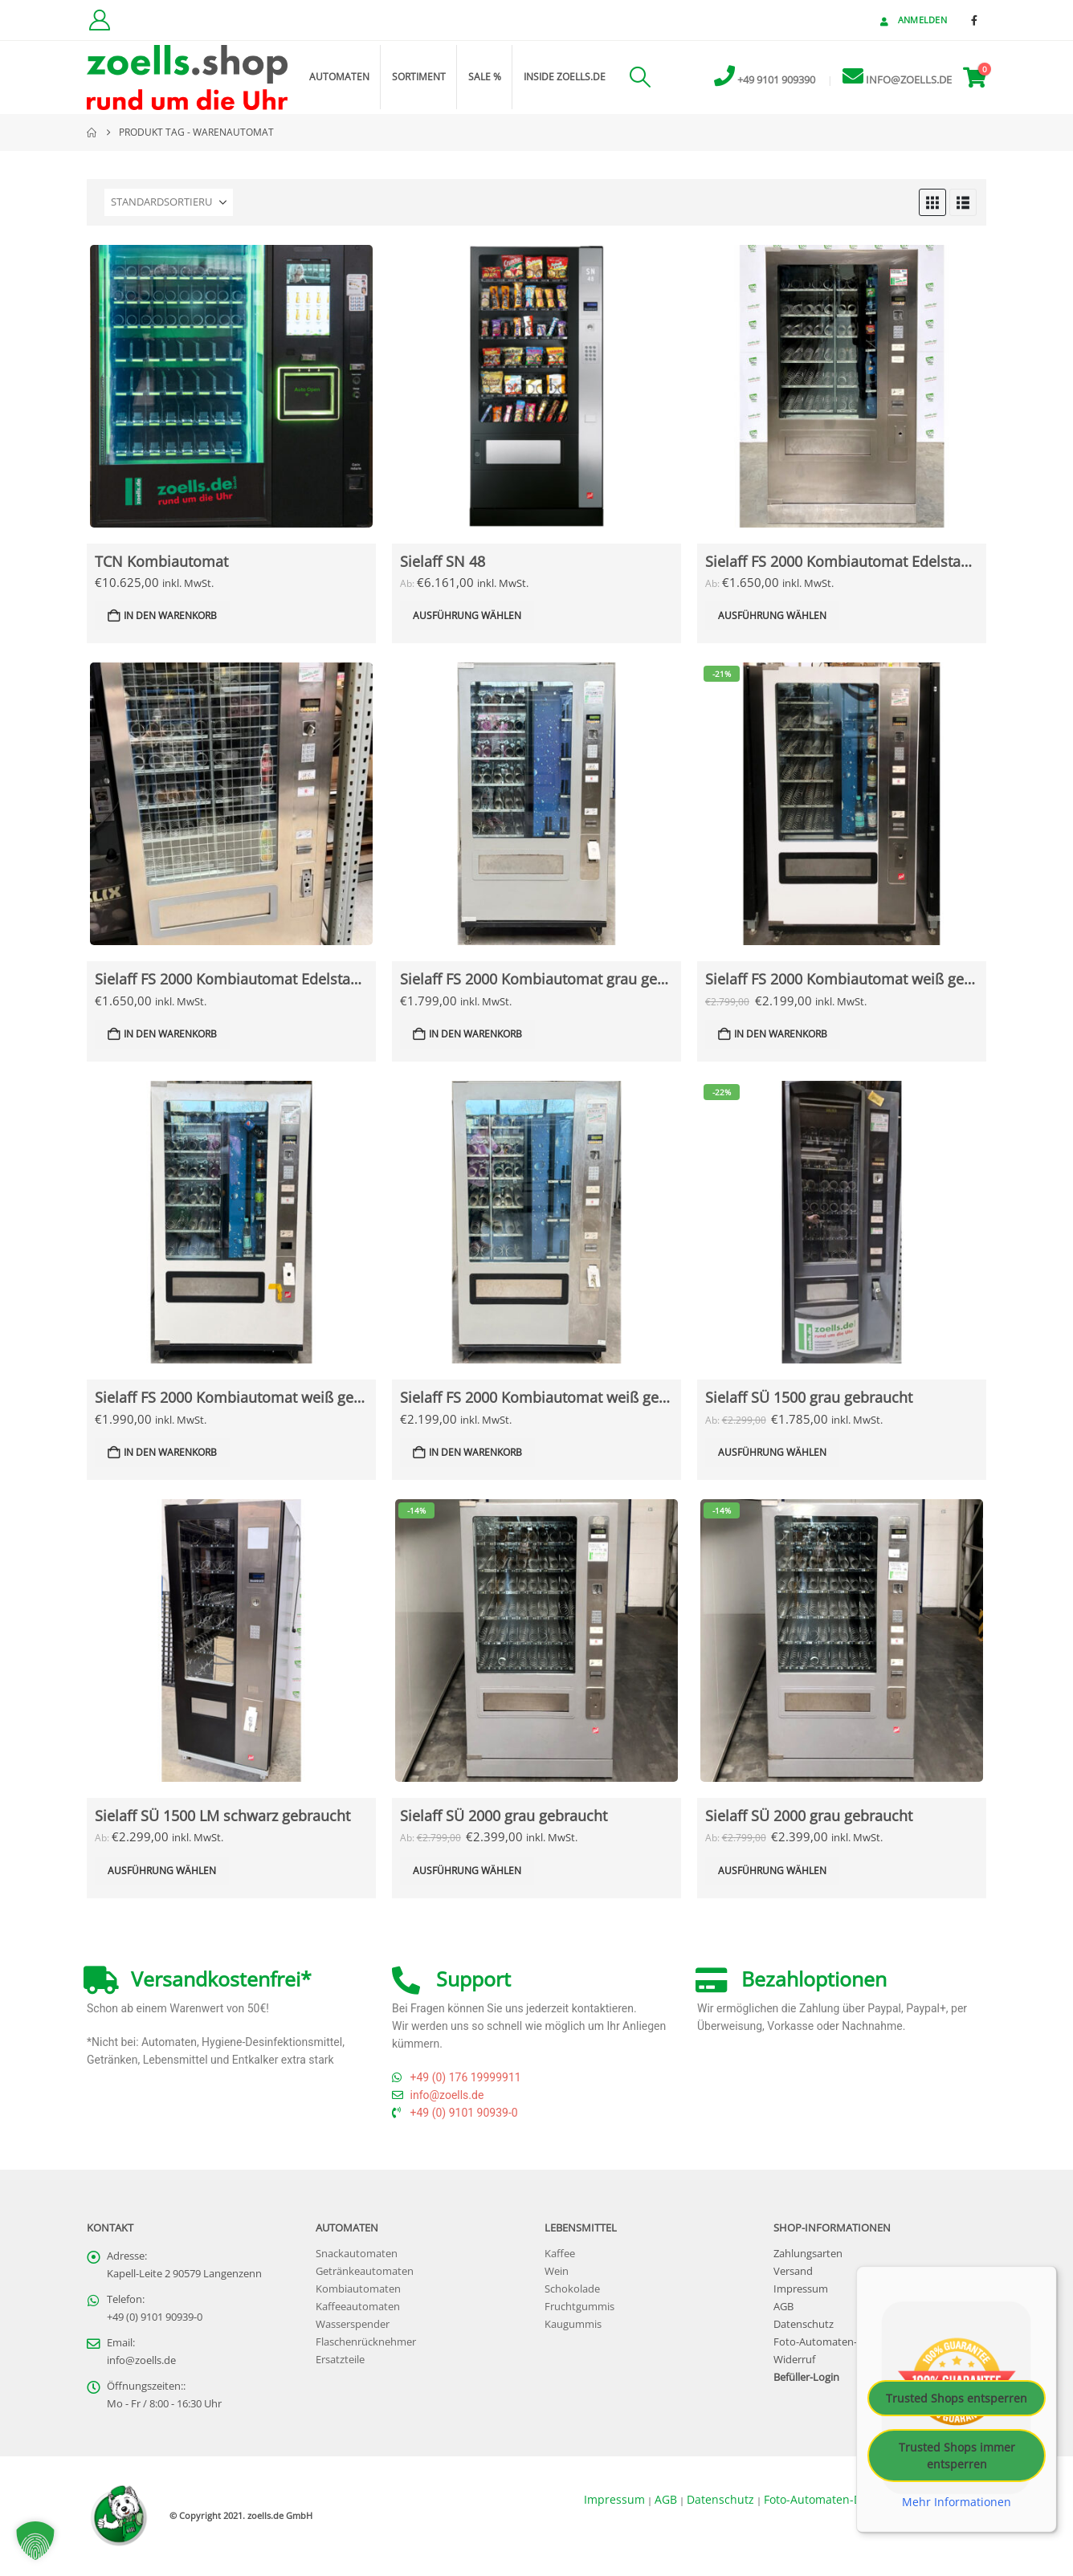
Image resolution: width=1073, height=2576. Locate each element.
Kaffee (560, 2253)
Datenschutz (803, 2324)
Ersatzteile (340, 2359)
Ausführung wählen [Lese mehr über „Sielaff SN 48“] (467, 615)
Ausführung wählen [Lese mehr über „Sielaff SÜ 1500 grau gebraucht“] (772, 1452)
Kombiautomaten (358, 2289)
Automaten (339, 77)
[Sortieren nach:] (168, 202)
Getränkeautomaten (365, 2271)
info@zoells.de (141, 2360)
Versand (793, 2271)
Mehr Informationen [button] (956, 2502)
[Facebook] (974, 20)
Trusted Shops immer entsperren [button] (957, 2455)
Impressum (800, 2289)
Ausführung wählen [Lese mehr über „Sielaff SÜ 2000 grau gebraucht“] (467, 1870)
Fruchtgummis (579, 2306)
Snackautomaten (357, 2253)
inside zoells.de (565, 77)
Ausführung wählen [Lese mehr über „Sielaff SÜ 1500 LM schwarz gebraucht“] (162, 1870)
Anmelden (912, 20)
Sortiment (419, 77)
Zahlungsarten (807, 2253)
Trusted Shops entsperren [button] (956, 2398)
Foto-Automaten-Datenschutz (845, 2342)
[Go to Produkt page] (231, 386)
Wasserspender (353, 2324)
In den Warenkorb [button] (170, 615)
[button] (639, 77)
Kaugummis (573, 2324)
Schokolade (572, 2289)
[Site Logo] (187, 77)
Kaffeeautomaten (358, 2306)
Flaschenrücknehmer (366, 2342)
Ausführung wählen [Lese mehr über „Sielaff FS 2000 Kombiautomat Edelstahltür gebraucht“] (772, 615)
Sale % (484, 77)
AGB (783, 2306)
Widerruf (794, 2359)
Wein (557, 2271)
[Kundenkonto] (99, 20)
